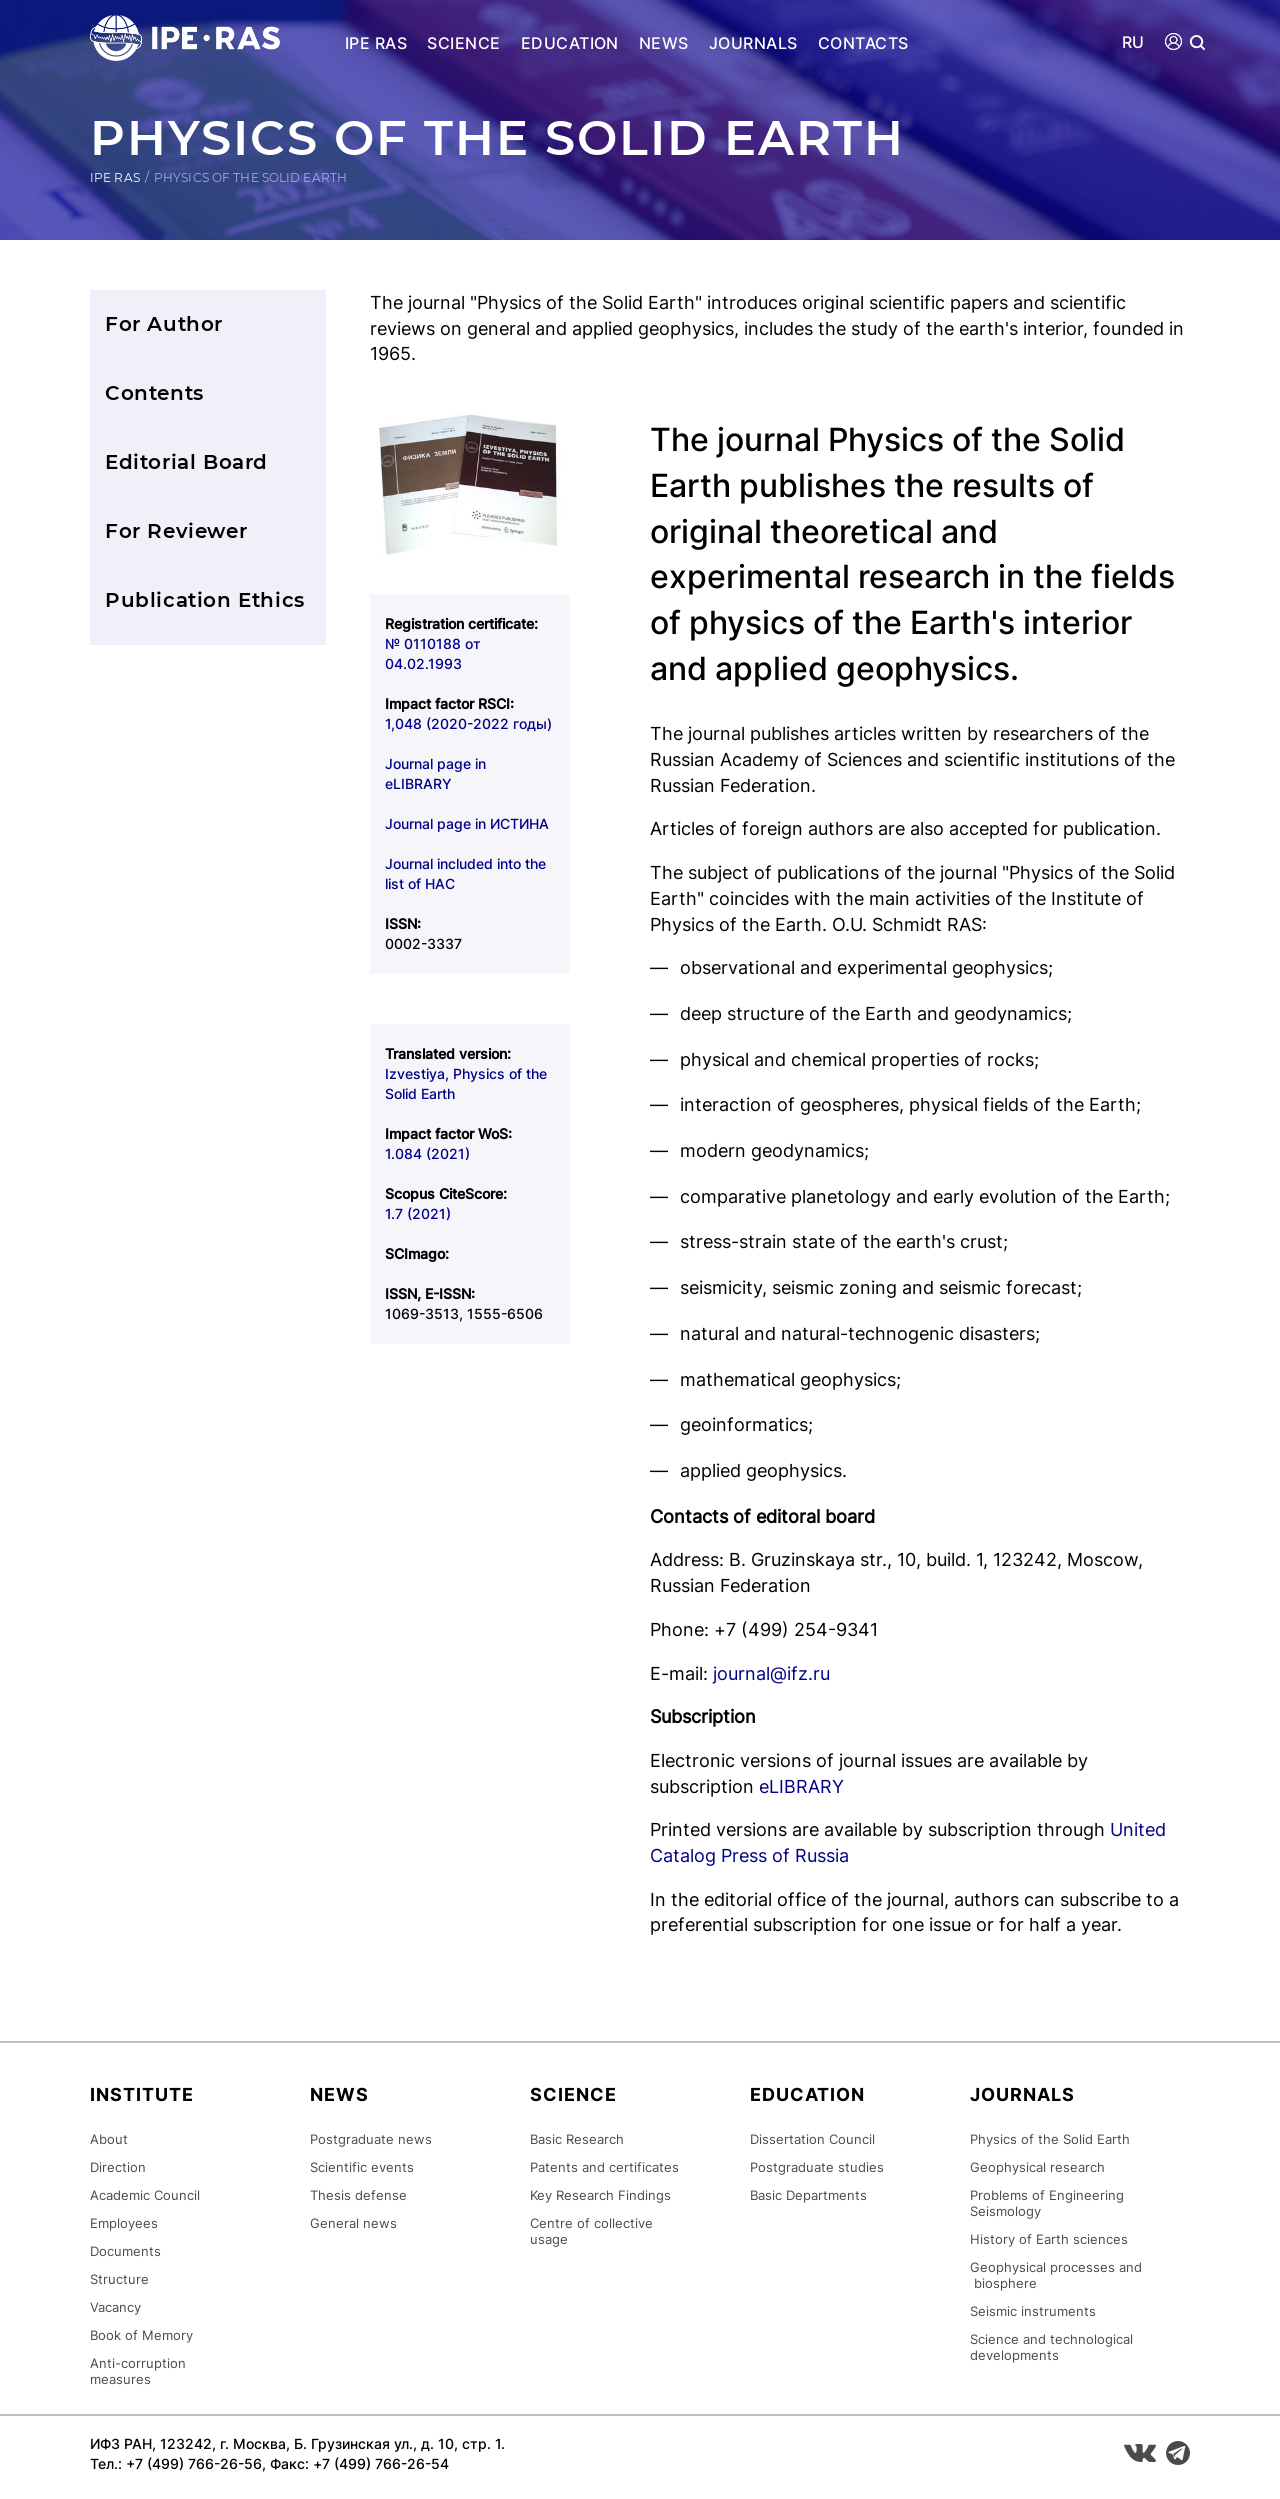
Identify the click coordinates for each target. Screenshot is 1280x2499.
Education (570, 43)
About (109, 2139)
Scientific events (362, 2167)
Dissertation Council (812, 2139)
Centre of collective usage (591, 2231)
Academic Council (145, 2195)
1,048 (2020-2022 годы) (468, 723)
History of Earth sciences (1049, 2239)
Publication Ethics (205, 600)
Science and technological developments (1051, 2347)
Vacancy (115, 2307)
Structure (119, 2279)
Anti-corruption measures (138, 2371)
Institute (142, 2094)
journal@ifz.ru (771, 1673)
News (664, 43)
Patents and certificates (604, 2167)
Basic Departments (808, 2195)
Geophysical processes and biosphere (1056, 2275)
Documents (125, 2251)
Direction (118, 2167)
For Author (164, 324)
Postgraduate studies (817, 2167)
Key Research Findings (600, 2195)
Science (463, 43)
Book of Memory (141, 2335)
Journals (753, 43)
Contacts (863, 43)
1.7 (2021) (418, 1213)
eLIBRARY (801, 1786)
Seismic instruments (1033, 2311)
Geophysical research (1037, 2167)
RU (1133, 42)
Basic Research (577, 2139)
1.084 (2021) (427, 1153)
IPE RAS (376, 43)
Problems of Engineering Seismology (1047, 2203)
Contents (154, 393)
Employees (124, 2223)
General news (353, 2223)
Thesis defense (358, 2195)
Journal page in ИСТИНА (467, 823)
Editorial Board (186, 462)
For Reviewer (176, 531)
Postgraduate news (371, 2139)
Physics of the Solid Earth (1050, 2139)
